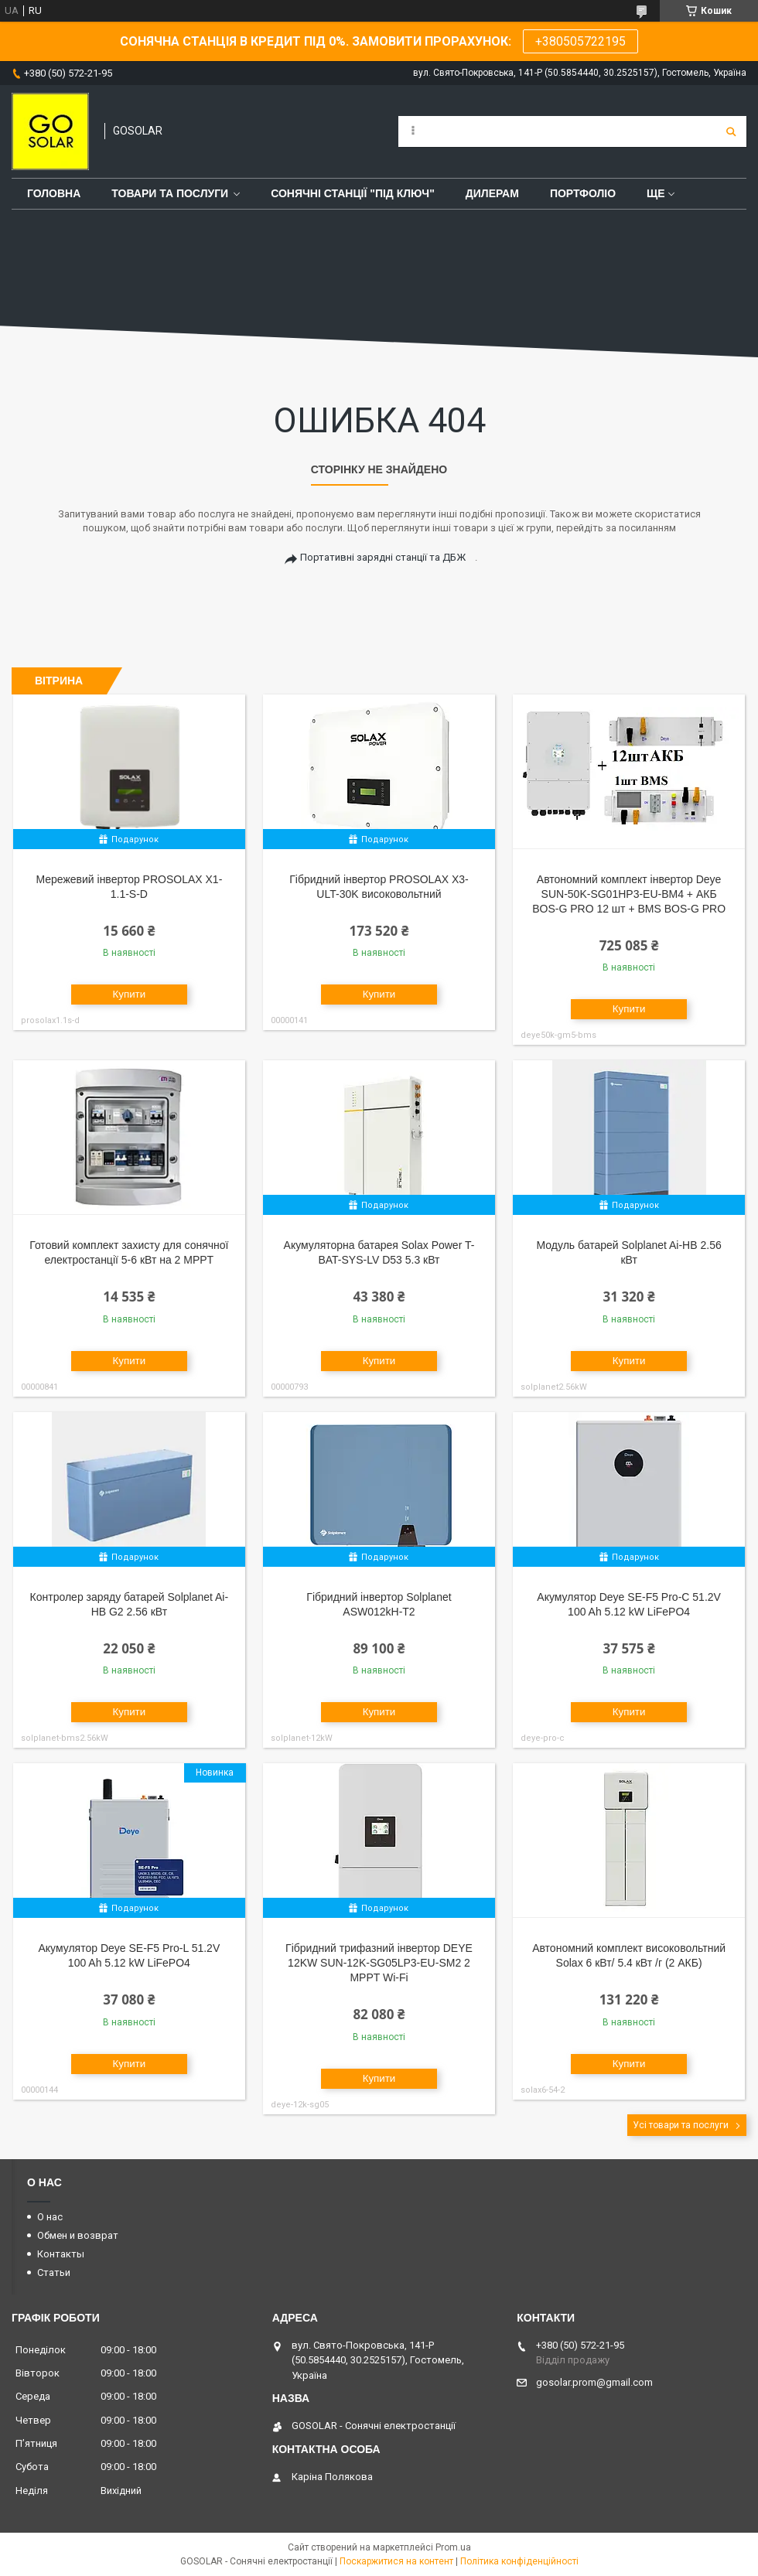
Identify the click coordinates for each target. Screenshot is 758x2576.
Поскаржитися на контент (396, 2561)
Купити (129, 994)
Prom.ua (453, 2547)
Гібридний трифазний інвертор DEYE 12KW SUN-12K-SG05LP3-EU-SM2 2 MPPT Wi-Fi (379, 1963)
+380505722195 (580, 41)
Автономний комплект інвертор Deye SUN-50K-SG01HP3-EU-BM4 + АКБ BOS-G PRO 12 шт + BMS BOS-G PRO (629, 894)
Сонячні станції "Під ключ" (353, 193)
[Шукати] (730, 131)
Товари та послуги (169, 193)
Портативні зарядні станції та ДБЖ (383, 557)
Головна (53, 193)
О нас (50, 2217)
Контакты (60, 2254)
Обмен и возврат (77, 2235)
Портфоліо (583, 193)
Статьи (53, 2272)
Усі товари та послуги (681, 2125)
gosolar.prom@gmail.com (594, 2382)
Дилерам (492, 193)
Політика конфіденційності (519, 2561)
